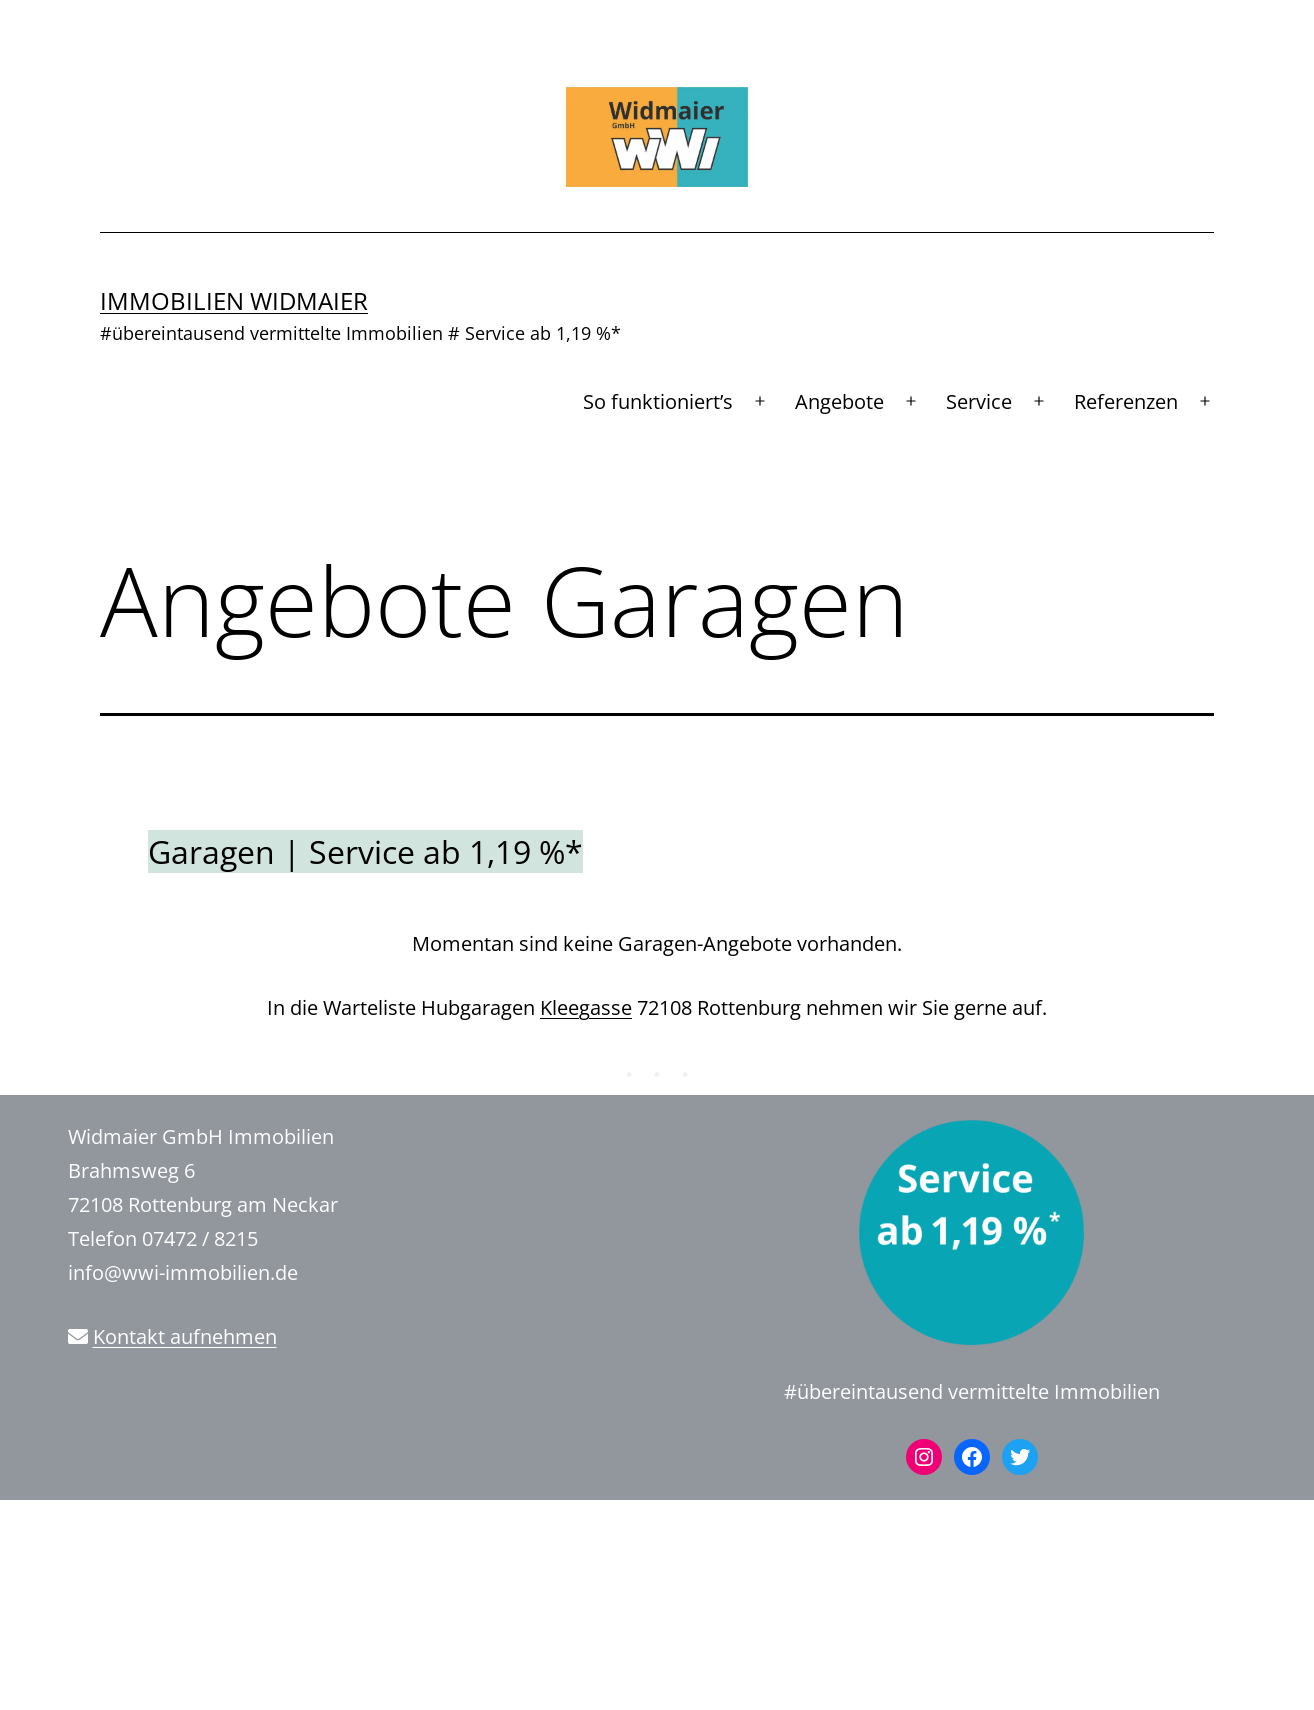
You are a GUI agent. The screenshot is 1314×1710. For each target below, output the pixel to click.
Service (979, 401)
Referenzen (1126, 401)
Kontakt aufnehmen (185, 1336)
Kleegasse (586, 1007)
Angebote (839, 401)
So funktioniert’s (658, 401)
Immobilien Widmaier (234, 300)
